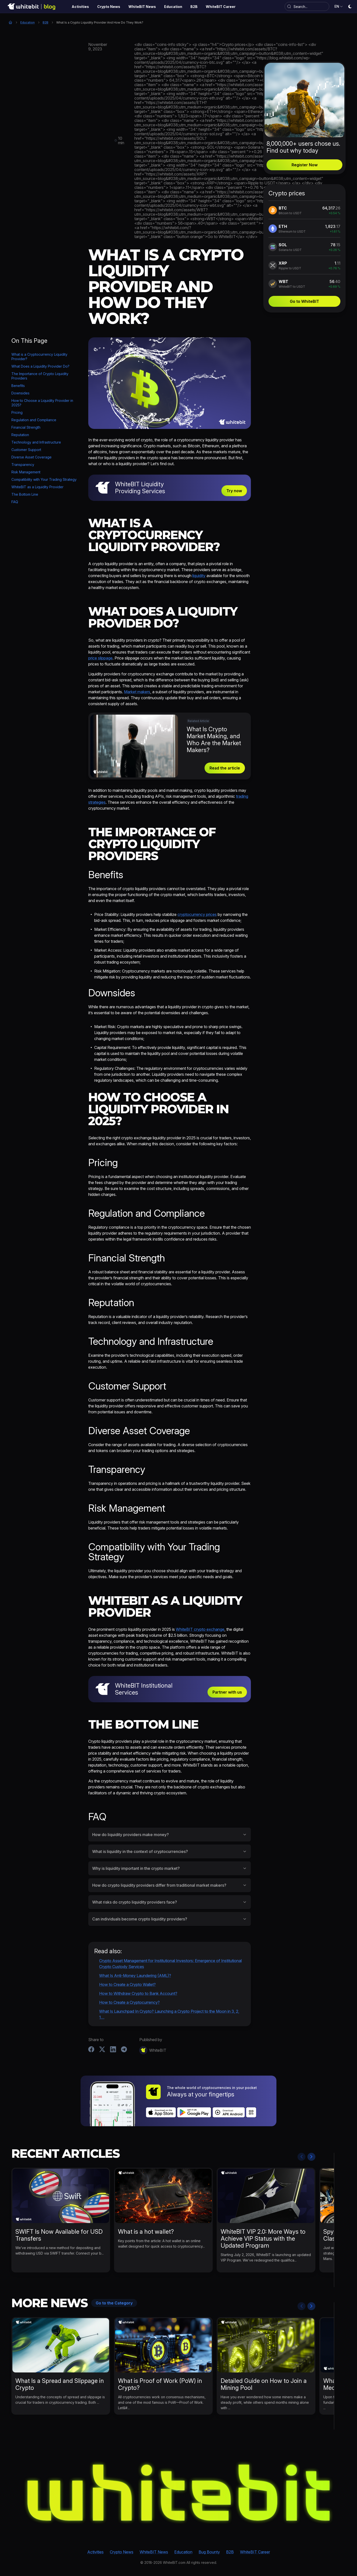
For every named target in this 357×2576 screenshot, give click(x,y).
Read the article (224, 768)
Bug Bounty (209, 2551)
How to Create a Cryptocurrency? (129, 2002)
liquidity (199, 575)
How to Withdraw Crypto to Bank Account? (138, 1993)
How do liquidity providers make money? (130, 1834)
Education (27, 22)
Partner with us (227, 1692)
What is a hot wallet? (146, 2231)
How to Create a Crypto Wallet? (127, 1984)
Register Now (305, 164)
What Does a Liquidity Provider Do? (40, 366)
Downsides (20, 393)
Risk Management (25, 472)
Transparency (22, 464)
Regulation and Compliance (33, 420)
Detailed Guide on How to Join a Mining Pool (264, 2384)
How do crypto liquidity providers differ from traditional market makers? (159, 1885)
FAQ (14, 502)
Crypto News (121, 2551)
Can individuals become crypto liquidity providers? (139, 1918)
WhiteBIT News (154, 2551)
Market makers (137, 691)
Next (311, 2157)
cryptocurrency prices (197, 914)
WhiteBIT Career (255, 2551)
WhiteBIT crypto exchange (200, 1629)
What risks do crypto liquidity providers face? (134, 1902)
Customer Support (26, 450)
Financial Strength (25, 427)
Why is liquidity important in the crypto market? (136, 1868)
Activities (95, 2551)
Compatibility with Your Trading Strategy (44, 479)
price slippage (100, 658)
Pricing (17, 412)
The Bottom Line (24, 494)
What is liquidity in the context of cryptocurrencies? (140, 1851)
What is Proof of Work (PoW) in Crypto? (160, 2384)
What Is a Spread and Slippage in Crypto (59, 2384)
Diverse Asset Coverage (31, 457)
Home (10, 22)
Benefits (18, 385)
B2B (45, 22)
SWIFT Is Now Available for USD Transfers (59, 2235)
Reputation (20, 435)
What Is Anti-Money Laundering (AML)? (135, 1975)
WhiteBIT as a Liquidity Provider (37, 487)
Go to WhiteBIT (304, 301)
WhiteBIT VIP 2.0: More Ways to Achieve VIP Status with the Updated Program (263, 2238)
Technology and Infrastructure (36, 442)
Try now (234, 490)
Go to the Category (114, 2302)
